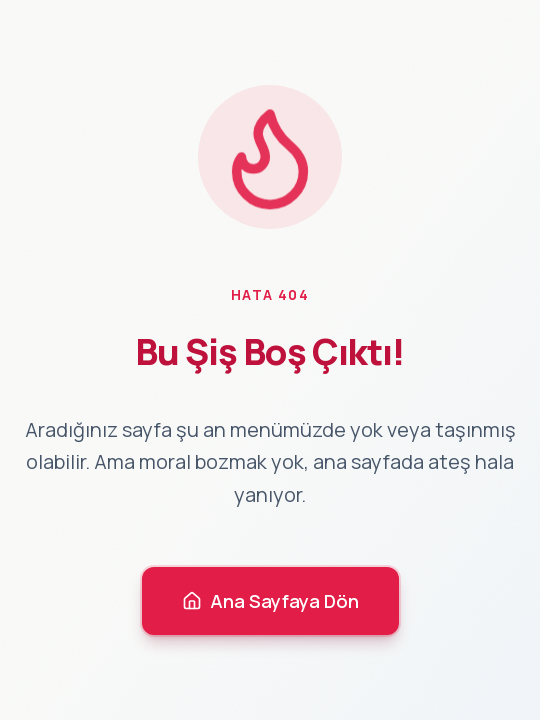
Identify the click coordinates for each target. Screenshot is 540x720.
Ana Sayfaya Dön (270, 601)
